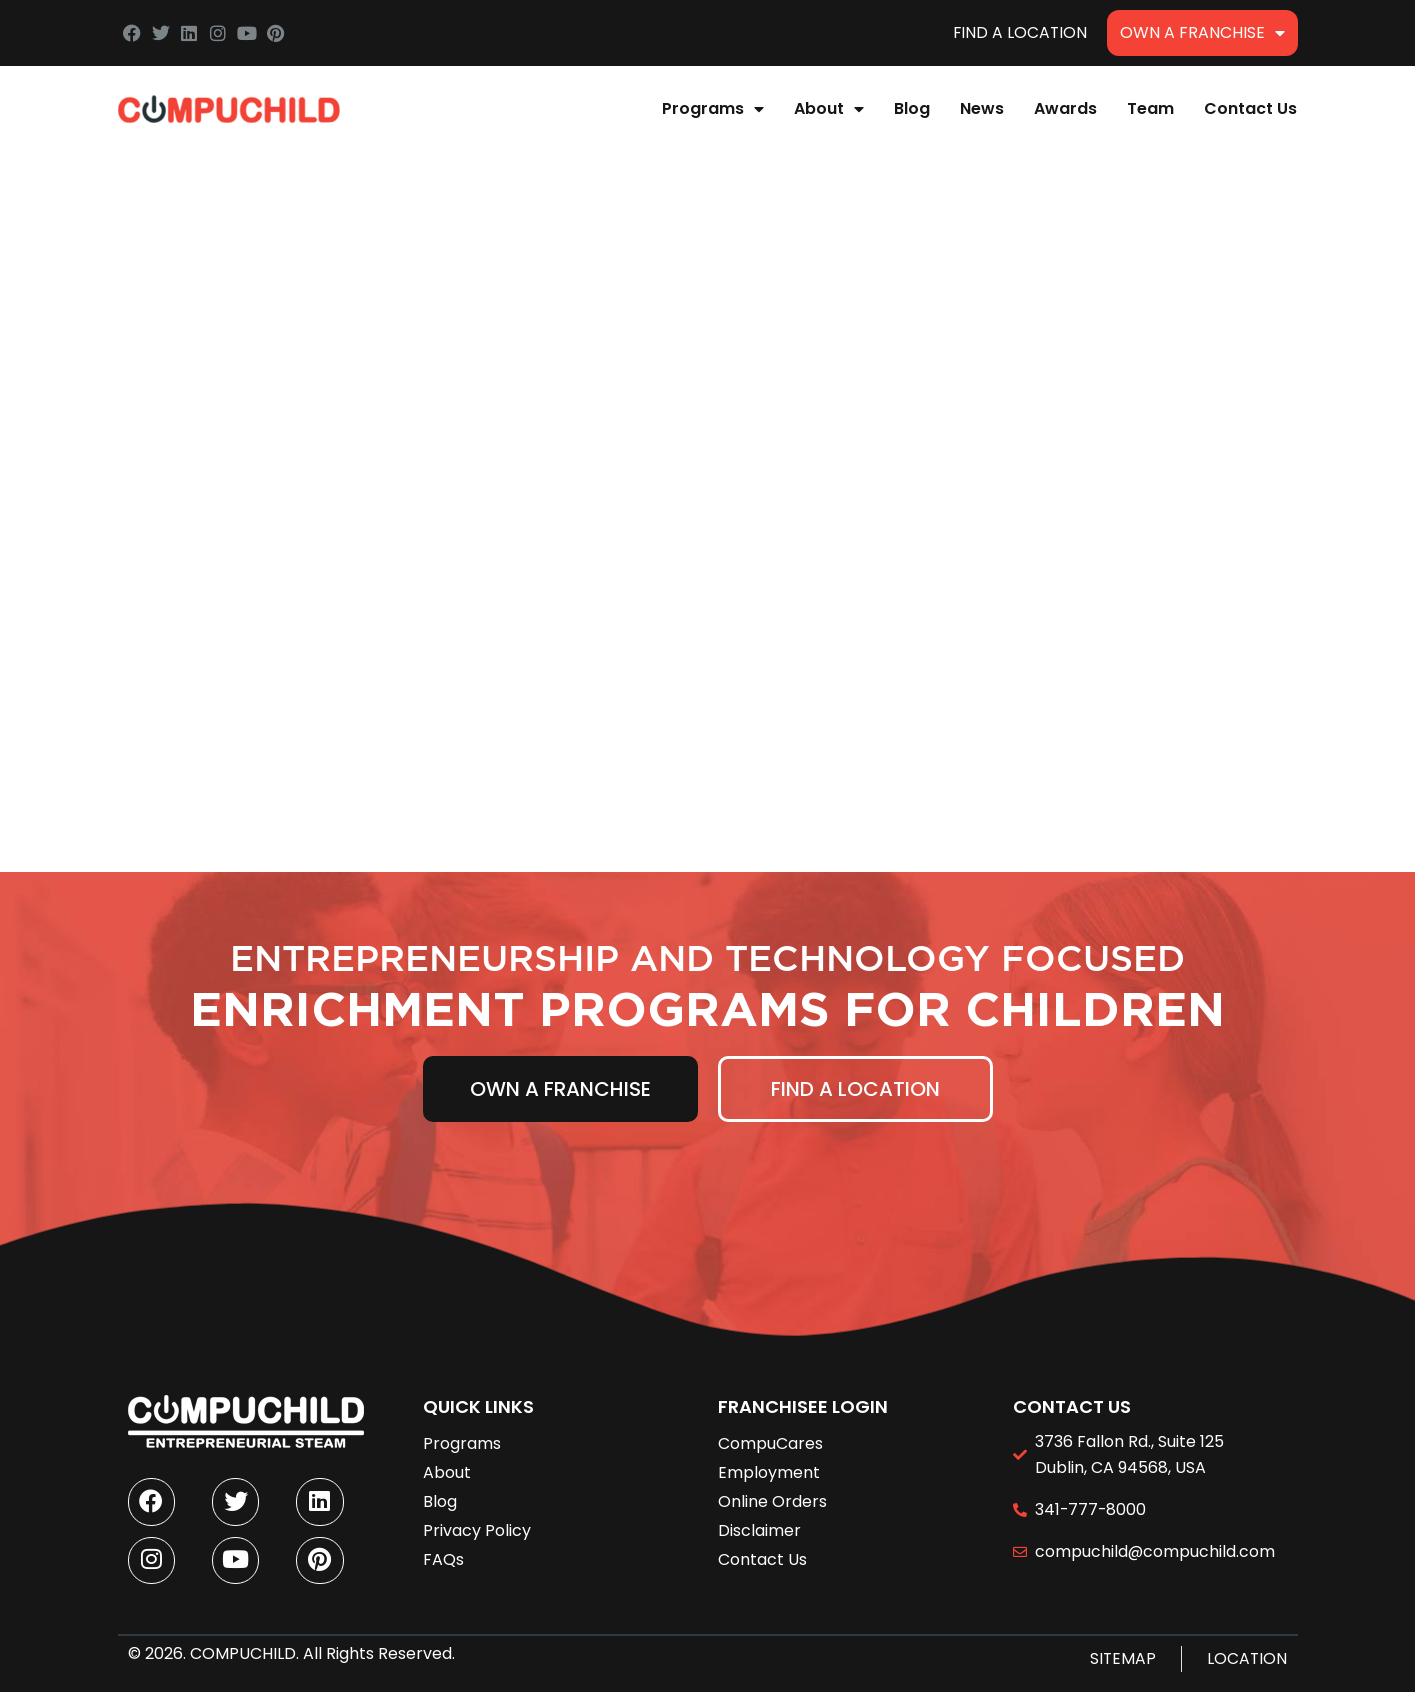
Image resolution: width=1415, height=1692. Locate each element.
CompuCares (770, 1437)
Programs (713, 109)
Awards (1065, 108)
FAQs (443, 1554)
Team (1150, 108)
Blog (912, 108)
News (982, 108)
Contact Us (1250, 108)
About (829, 109)
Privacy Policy (477, 1525)
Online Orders (772, 1496)
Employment (769, 1467)
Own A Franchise (1202, 33)
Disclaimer (759, 1525)
